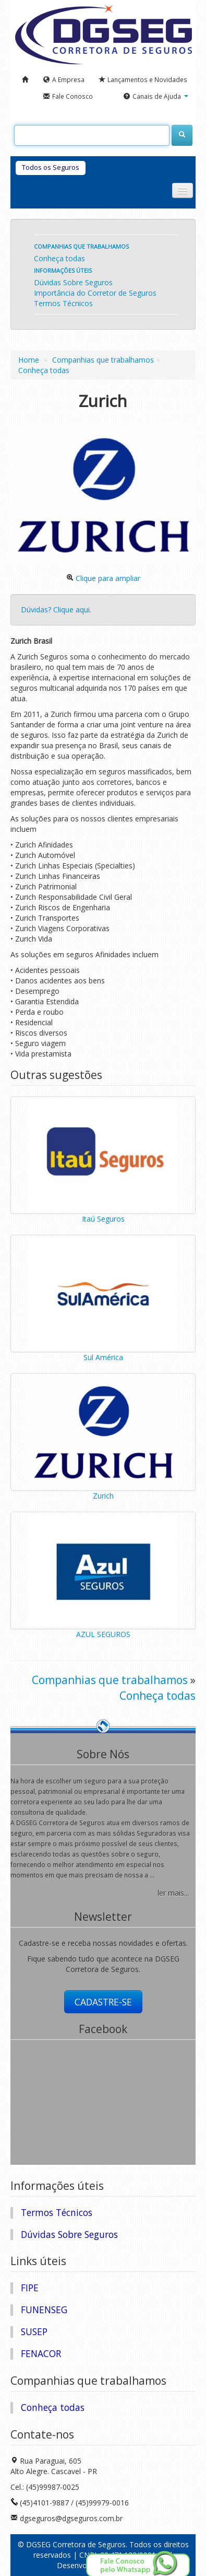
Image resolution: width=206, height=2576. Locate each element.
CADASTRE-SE (103, 2001)
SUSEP (34, 2331)
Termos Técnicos (63, 303)
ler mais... (173, 1893)
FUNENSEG (44, 2309)
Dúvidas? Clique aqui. (56, 609)
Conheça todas (59, 258)
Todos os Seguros (50, 167)
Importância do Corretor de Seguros (95, 293)
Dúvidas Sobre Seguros (73, 282)
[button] (156, 96)
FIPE (30, 2287)
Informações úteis (63, 270)
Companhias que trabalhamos (81, 246)
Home (28, 360)
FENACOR (41, 2353)
